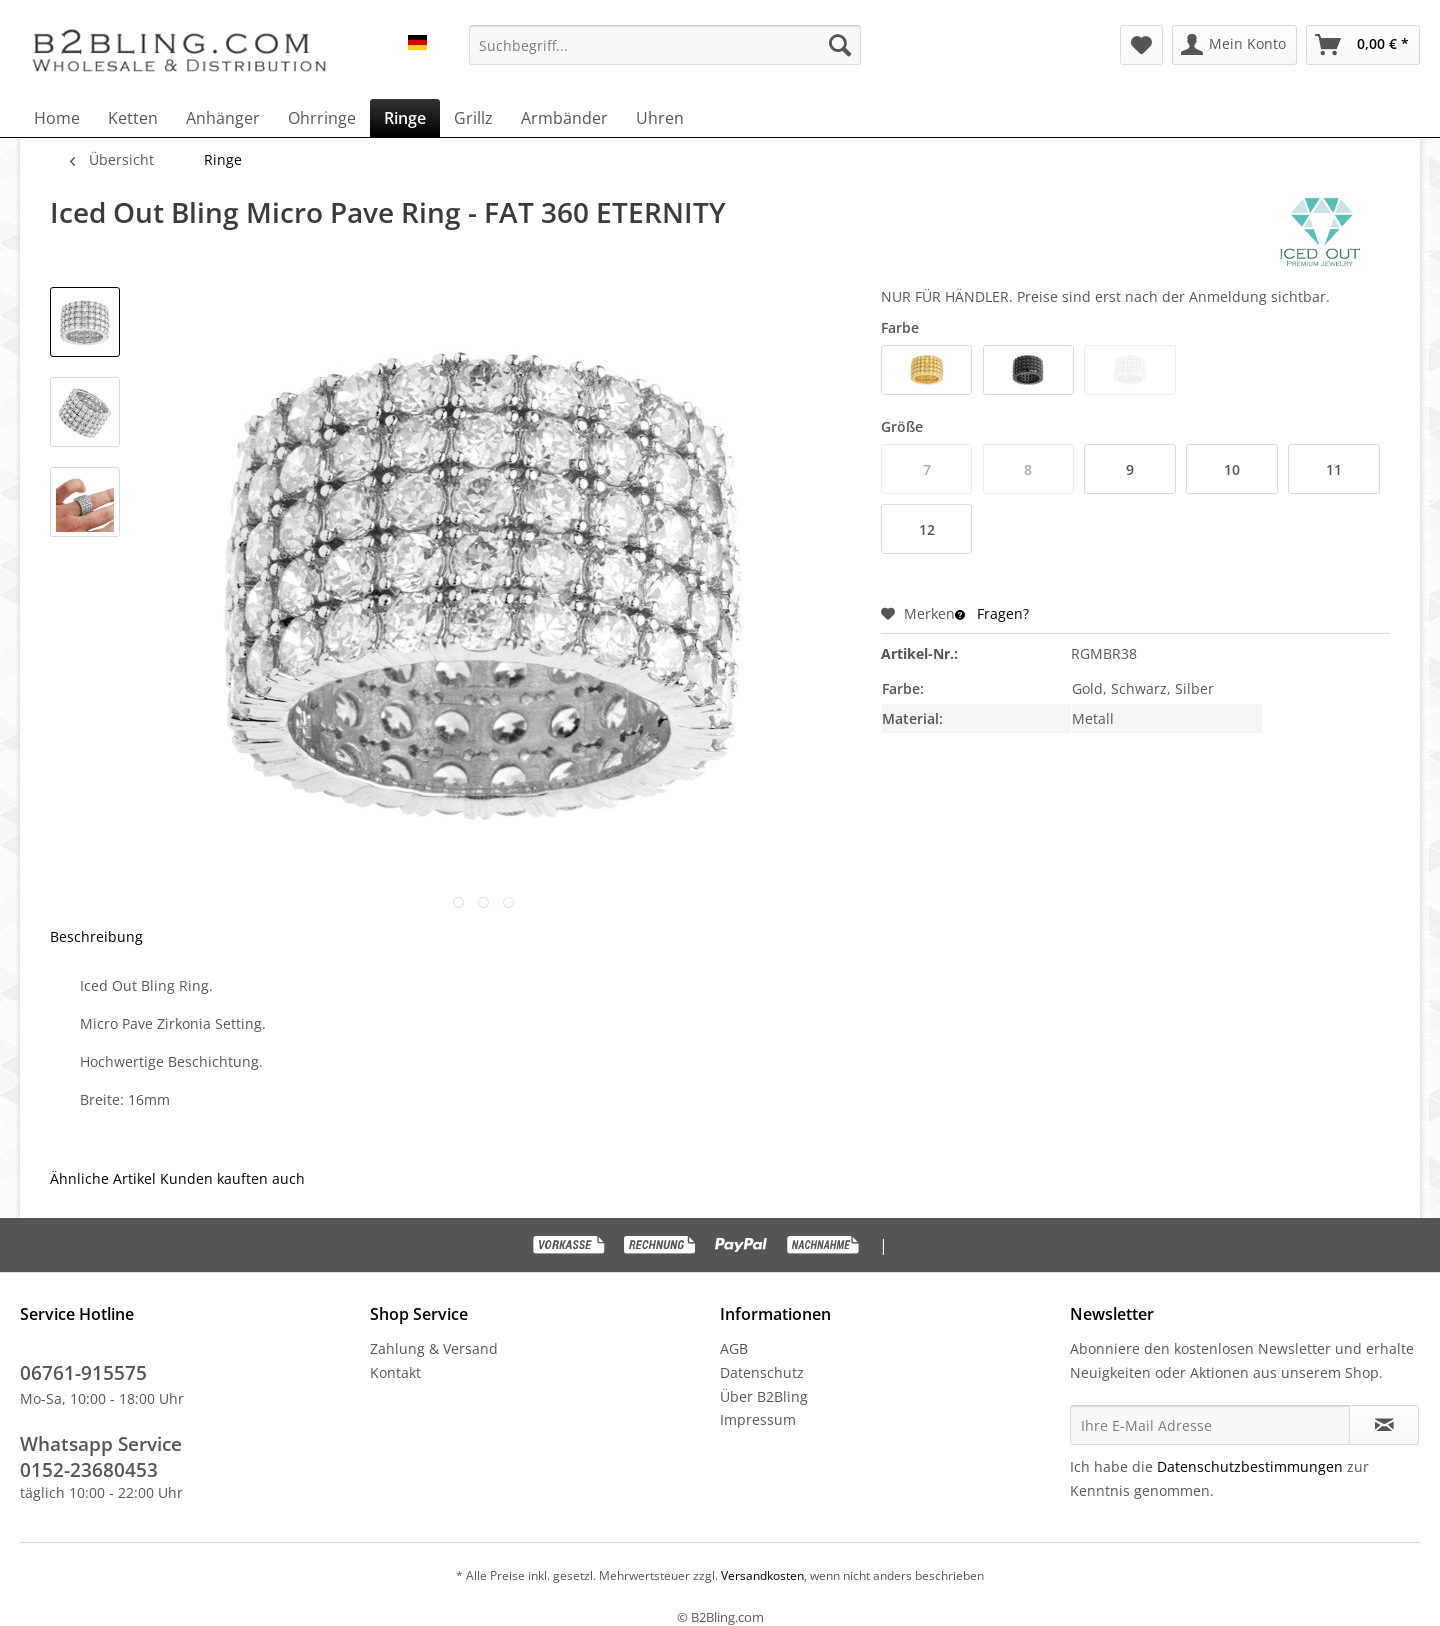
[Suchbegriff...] (665, 45)
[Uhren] (660, 118)
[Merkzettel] (1141, 45)
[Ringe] (405, 118)
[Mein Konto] (1234, 45)
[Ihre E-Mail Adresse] (1210, 1425)
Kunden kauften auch (232, 1178)
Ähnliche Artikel (103, 1178)
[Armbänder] (564, 118)
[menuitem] (665, 45)
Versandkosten (761, 1575)
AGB (734, 1348)
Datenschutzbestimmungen (1250, 1466)
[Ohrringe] (322, 118)
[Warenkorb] (1363, 45)
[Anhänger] (223, 118)
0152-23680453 (89, 1470)
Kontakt (395, 1372)
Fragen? (992, 613)
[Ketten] (133, 118)
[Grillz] (473, 118)
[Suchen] (840, 45)
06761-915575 (83, 1373)
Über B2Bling (764, 1396)
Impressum (758, 1419)
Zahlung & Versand (434, 1348)
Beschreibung (96, 936)
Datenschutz (762, 1372)
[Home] (57, 118)
